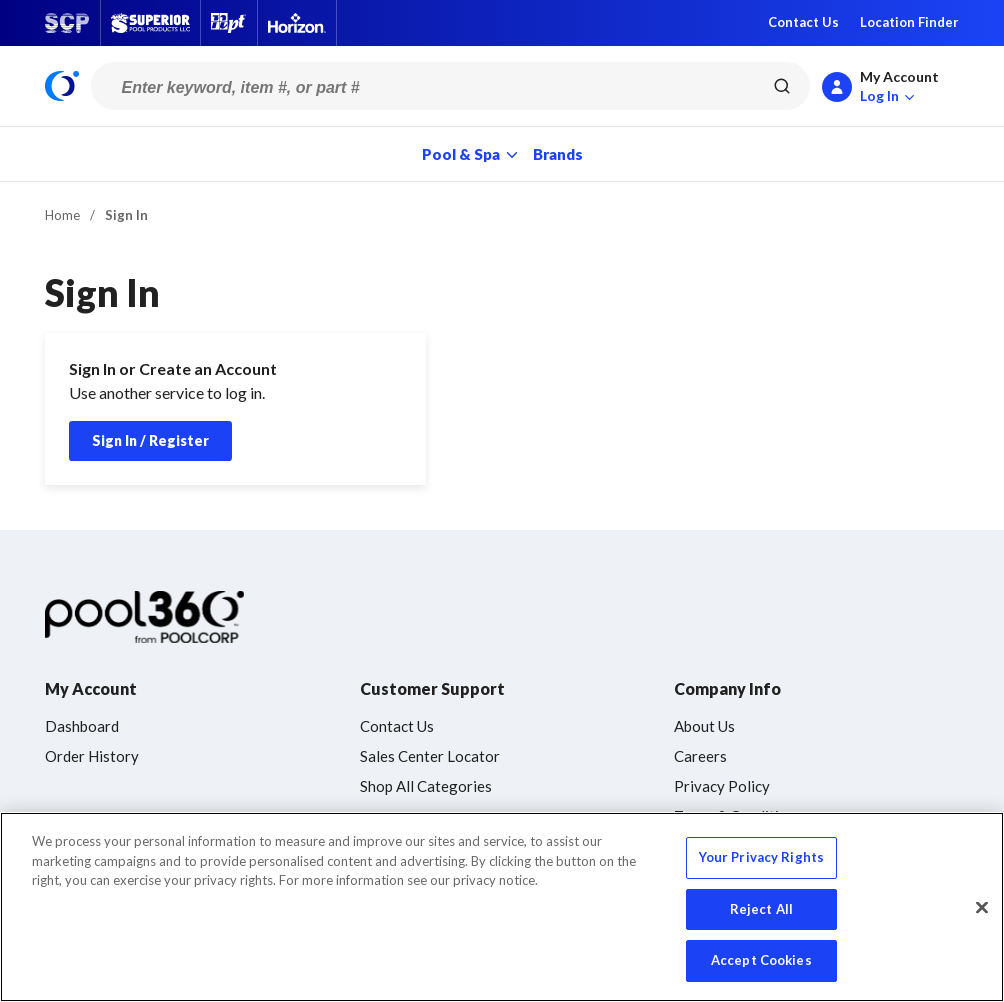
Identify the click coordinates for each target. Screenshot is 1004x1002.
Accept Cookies (761, 960)
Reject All (761, 909)
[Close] (982, 908)
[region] (502, 907)
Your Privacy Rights (761, 857)
